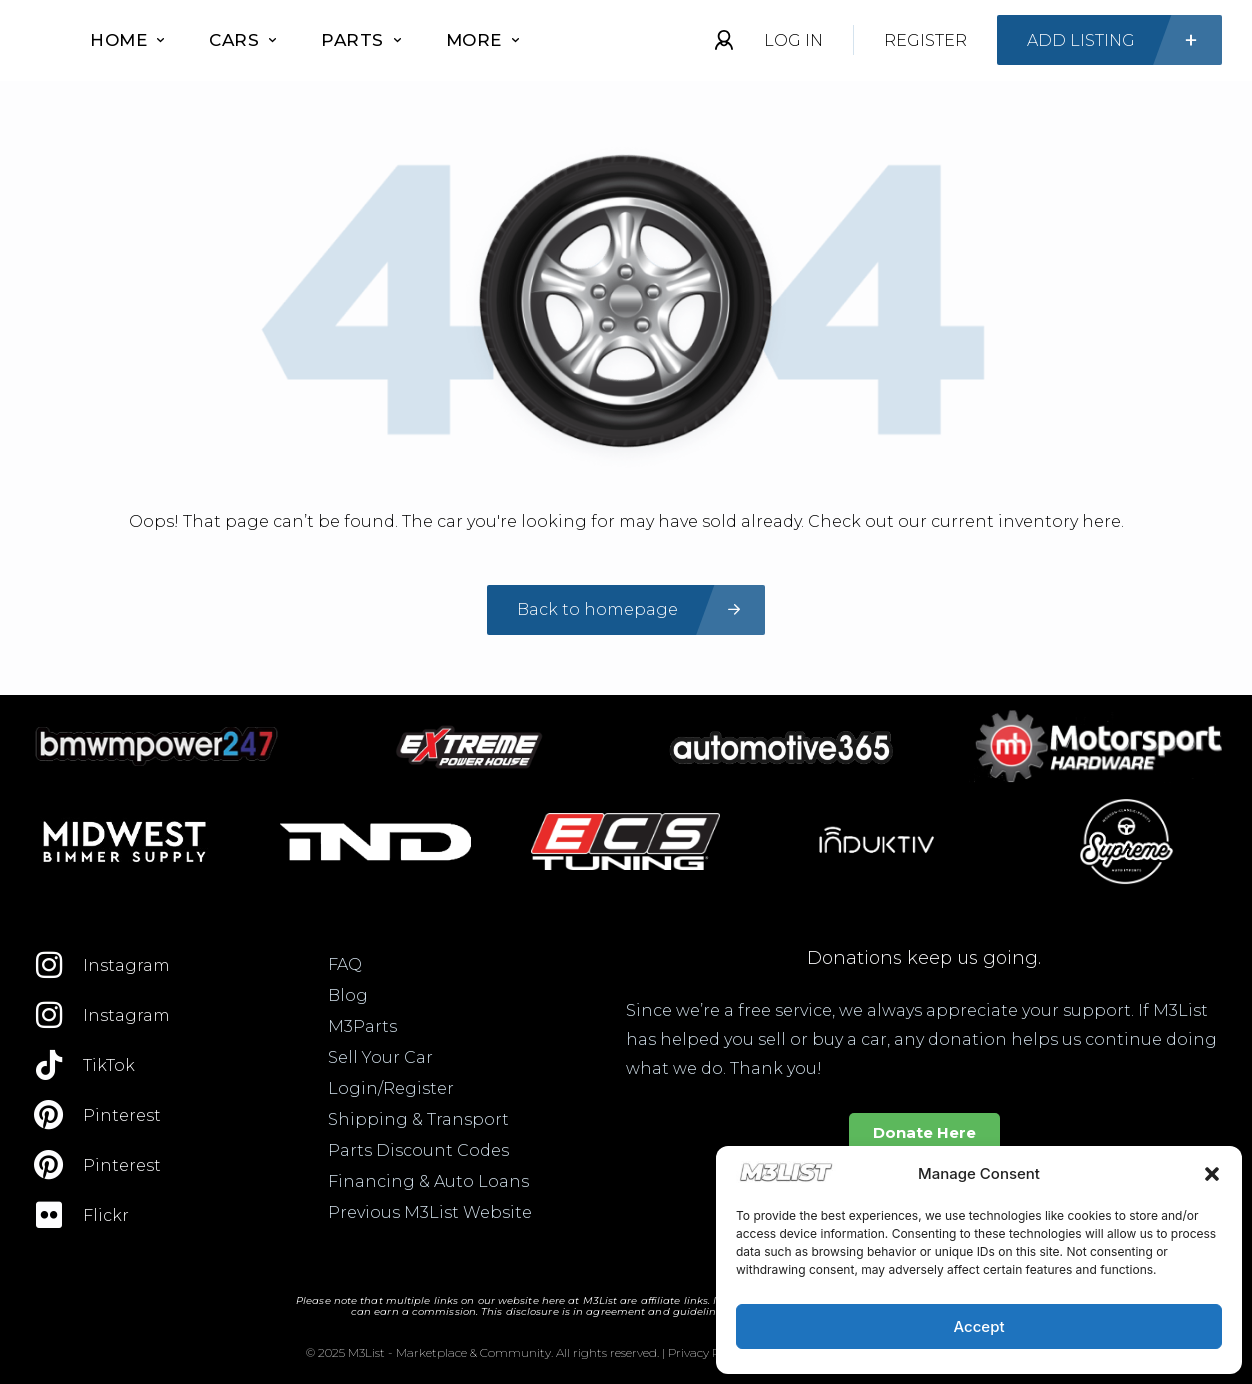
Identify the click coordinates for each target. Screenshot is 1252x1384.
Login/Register (391, 1088)
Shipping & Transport (418, 1119)
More (482, 40)
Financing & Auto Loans (428, 1181)
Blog (348, 995)
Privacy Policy (706, 1352)
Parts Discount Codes (418, 1150)
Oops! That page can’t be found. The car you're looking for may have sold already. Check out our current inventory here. (626, 521)
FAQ (345, 964)
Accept (978, 1326)
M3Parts (362, 1026)
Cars (242, 40)
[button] (1212, 1174)
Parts (361, 40)
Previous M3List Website (430, 1212)
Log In (793, 40)
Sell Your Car (380, 1057)
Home (127, 40)
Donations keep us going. (924, 958)
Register (925, 40)
